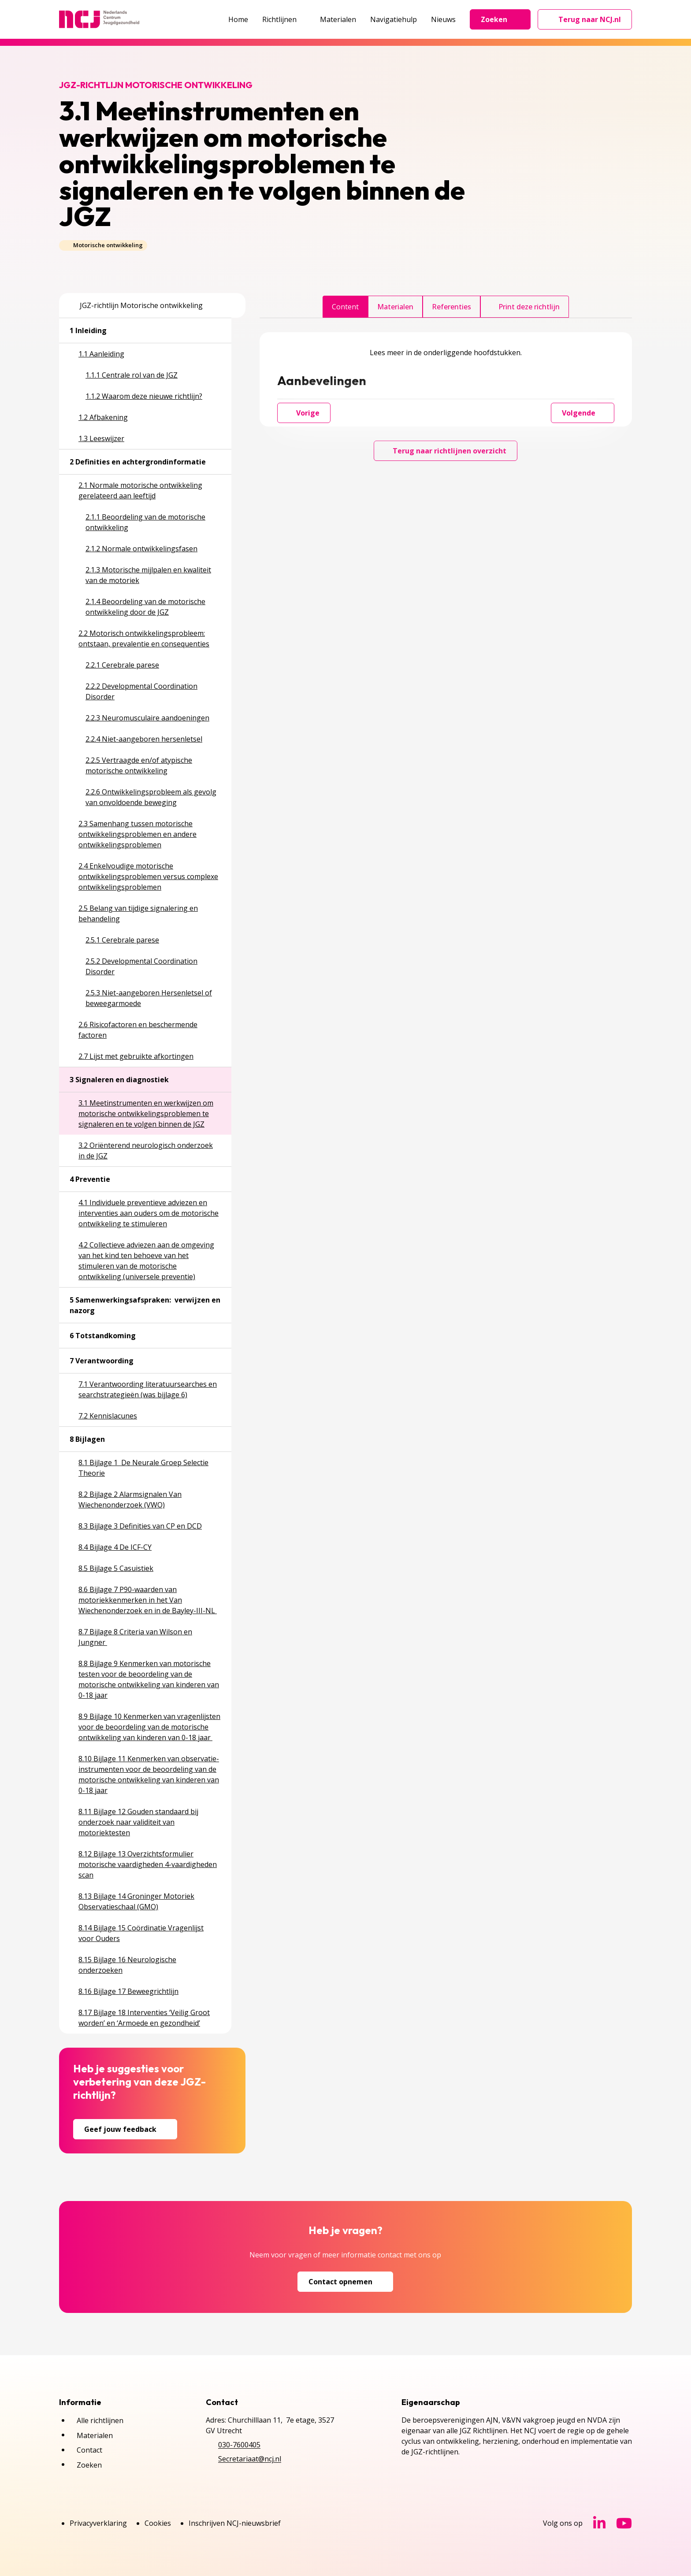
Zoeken (500, 19)
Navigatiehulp (393, 19)
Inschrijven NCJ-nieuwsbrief (235, 2523)
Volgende (582, 413)
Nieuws (443, 19)
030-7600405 (239, 2445)
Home (238, 19)
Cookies (158, 2523)
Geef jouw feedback (125, 2129)
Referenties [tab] (451, 307)
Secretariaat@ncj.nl (249, 2459)
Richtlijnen (284, 19)
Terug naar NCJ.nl (590, 22)
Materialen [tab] (395, 307)
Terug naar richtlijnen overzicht (445, 451)
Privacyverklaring (98, 2523)
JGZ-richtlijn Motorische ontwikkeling (136, 305)
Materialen (338, 19)
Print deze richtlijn (525, 307)
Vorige (303, 413)
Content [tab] (345, 307)
